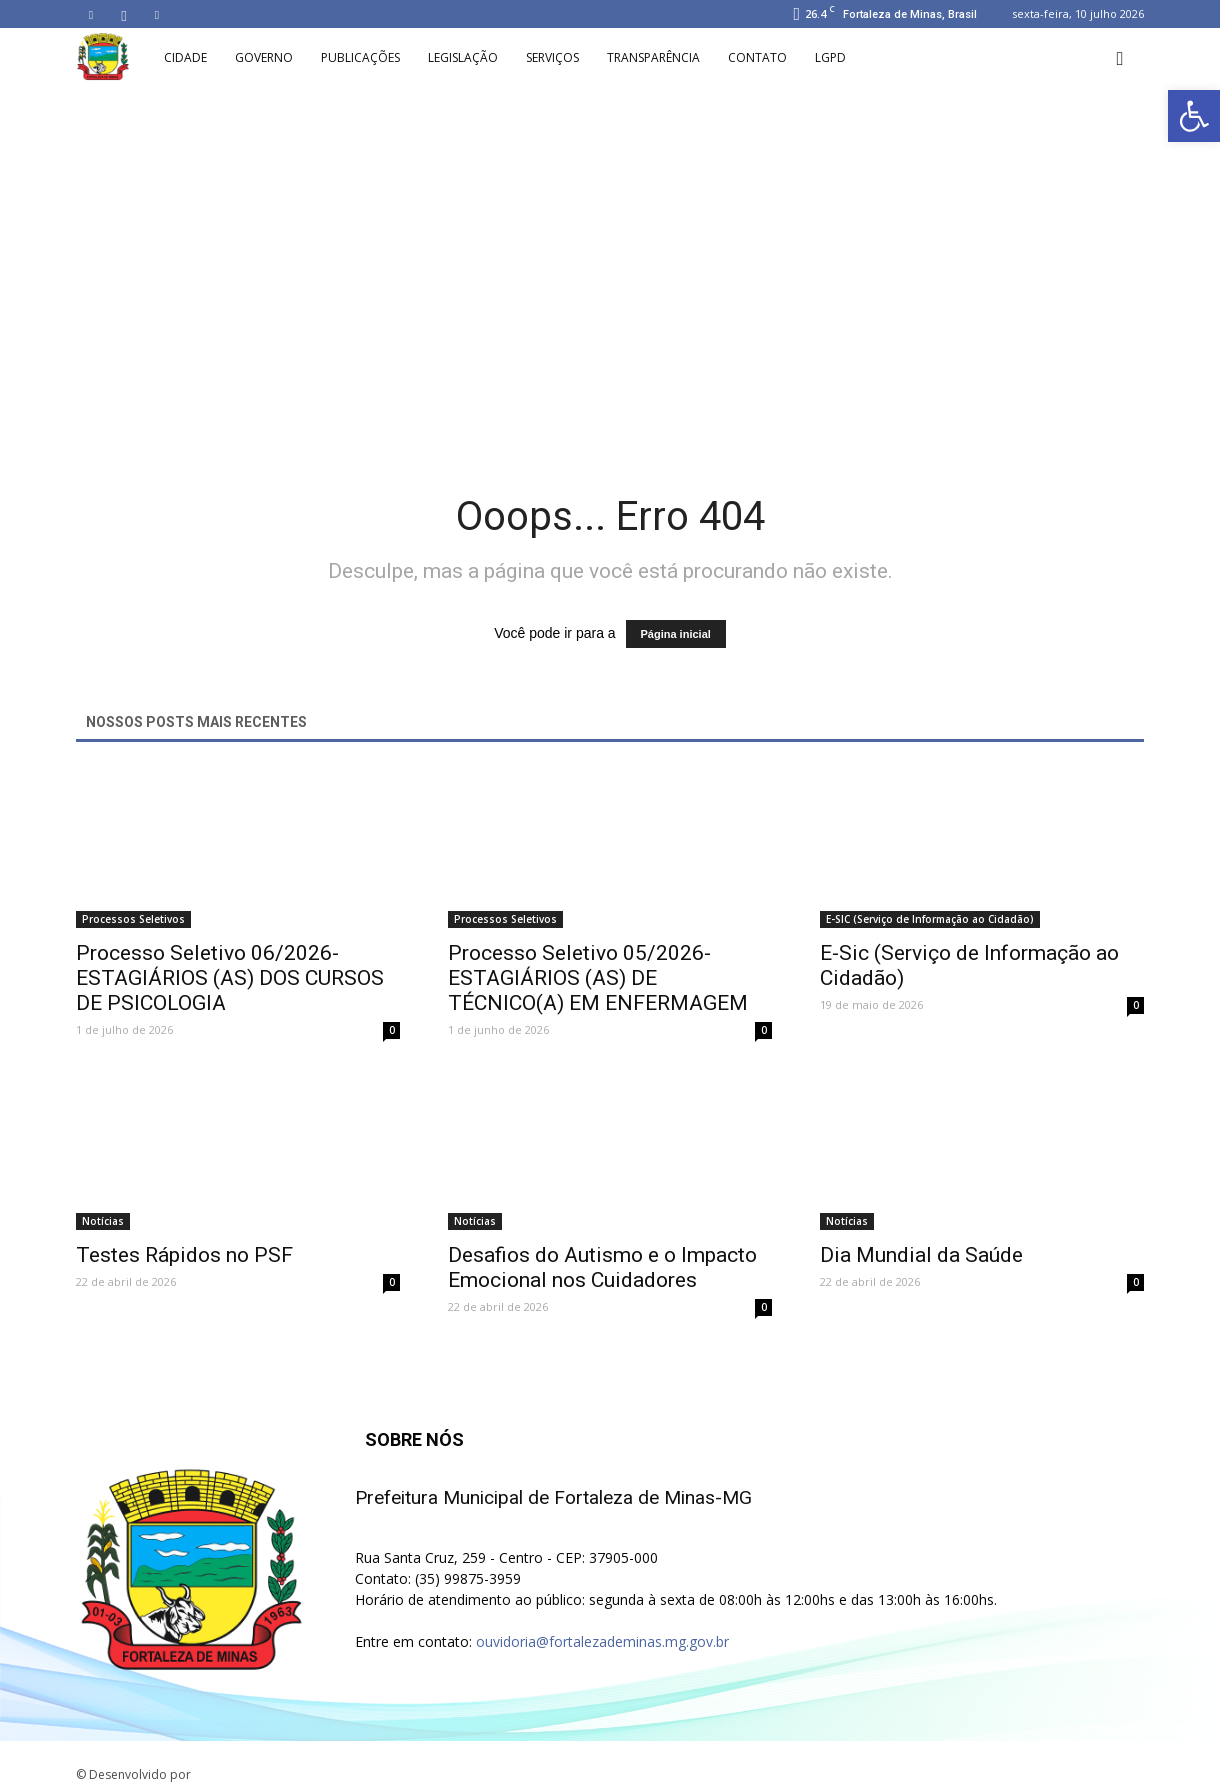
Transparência (653, 57)
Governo (264, 57)
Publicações (360, 57)
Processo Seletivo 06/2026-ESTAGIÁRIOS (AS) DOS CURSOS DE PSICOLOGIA (230, 978)
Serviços (552, 57)
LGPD (830, 57)
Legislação (463, 57)
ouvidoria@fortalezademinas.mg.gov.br (602, 1641)
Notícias (103, 1221)
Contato (757, 57)
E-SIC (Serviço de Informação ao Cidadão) (930, 919)
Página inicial (676, 634)
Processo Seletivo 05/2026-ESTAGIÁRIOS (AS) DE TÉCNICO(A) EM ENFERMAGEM (598, 978)
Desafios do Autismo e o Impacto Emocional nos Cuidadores (602, 1267)
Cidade (185, 57)
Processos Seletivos (133, 919)
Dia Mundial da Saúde (921, 1255)
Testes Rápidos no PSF (184, 1255)
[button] (1120, 58)
